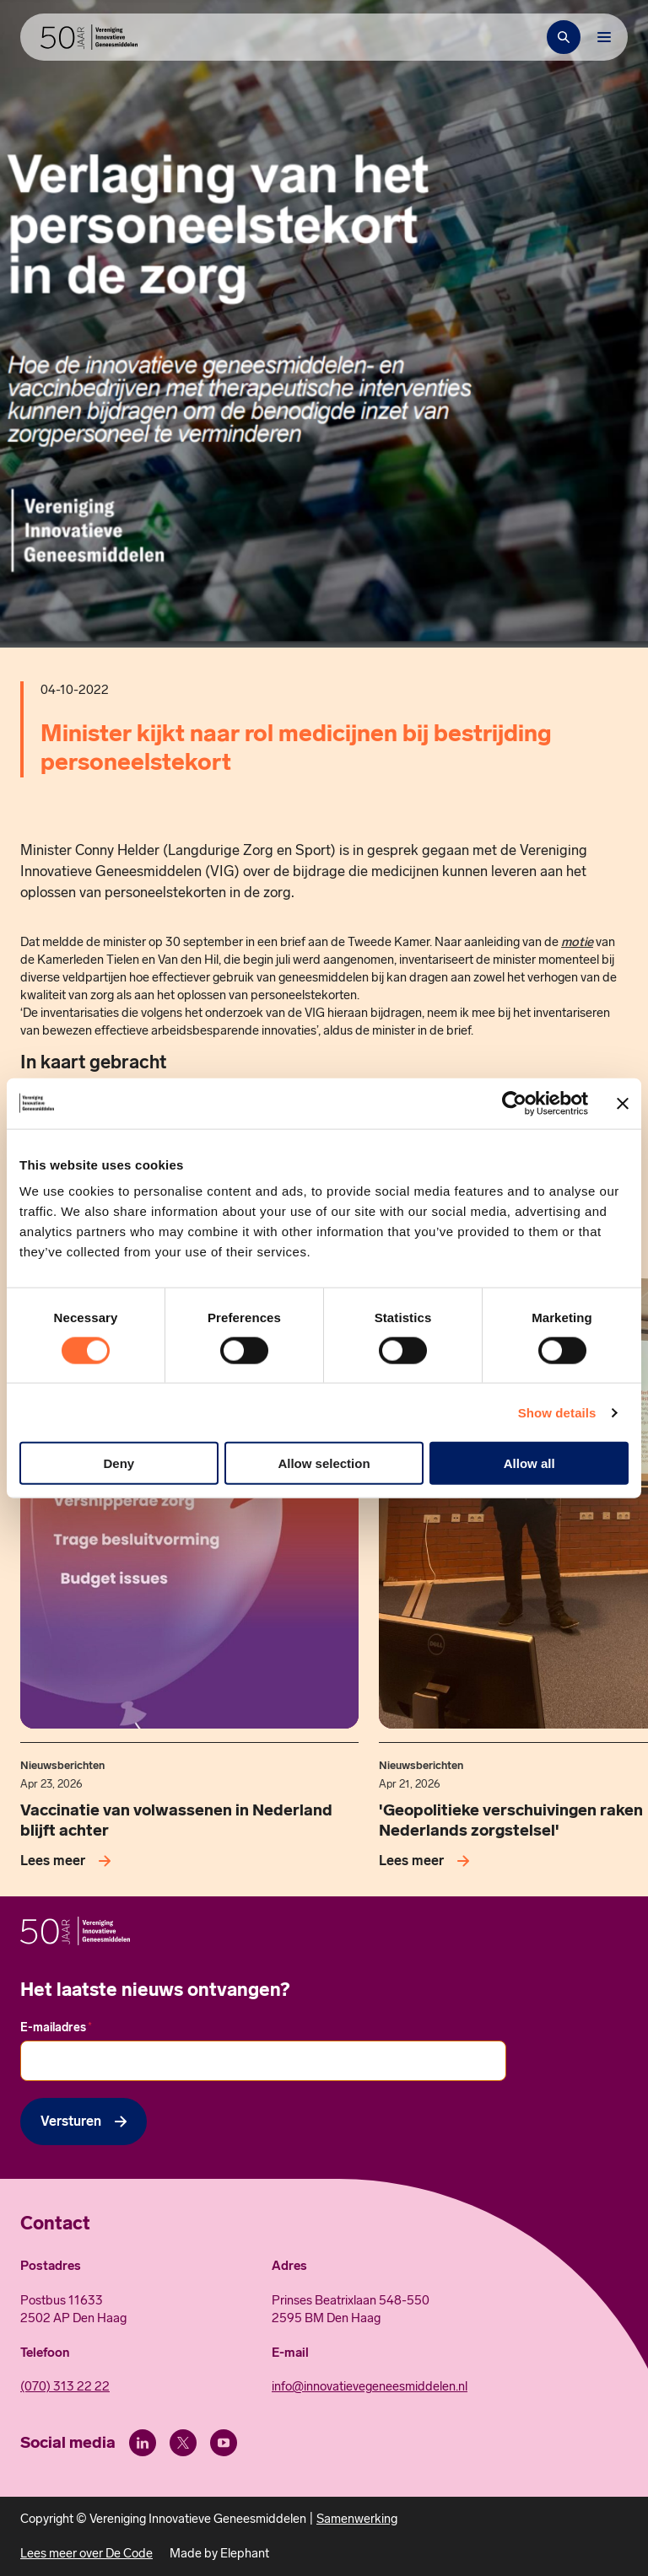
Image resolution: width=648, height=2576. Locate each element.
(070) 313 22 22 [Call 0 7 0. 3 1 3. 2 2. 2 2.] (65, 2386)
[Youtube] (223, 2442)
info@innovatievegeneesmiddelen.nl (369, 2386)
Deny (118, 1463)
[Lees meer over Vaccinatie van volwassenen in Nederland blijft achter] (68, 1861)
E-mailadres (56, 2027)
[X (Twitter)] (183, 2442)
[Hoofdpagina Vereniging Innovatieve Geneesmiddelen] (89, 37)
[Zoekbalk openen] (563, 37)
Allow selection (324, 1463)
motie (577, 941)
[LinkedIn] (142, 2442)
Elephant (244, 2553)
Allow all (529, 1463)
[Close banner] (623, 1103)
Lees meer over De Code (86, 2553)
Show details (557, 1412)
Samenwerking (356, 2518)
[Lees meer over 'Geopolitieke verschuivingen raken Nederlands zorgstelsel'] (427, 1861)
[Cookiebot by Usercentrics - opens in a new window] (514, 1103)
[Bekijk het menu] (604, 37)
